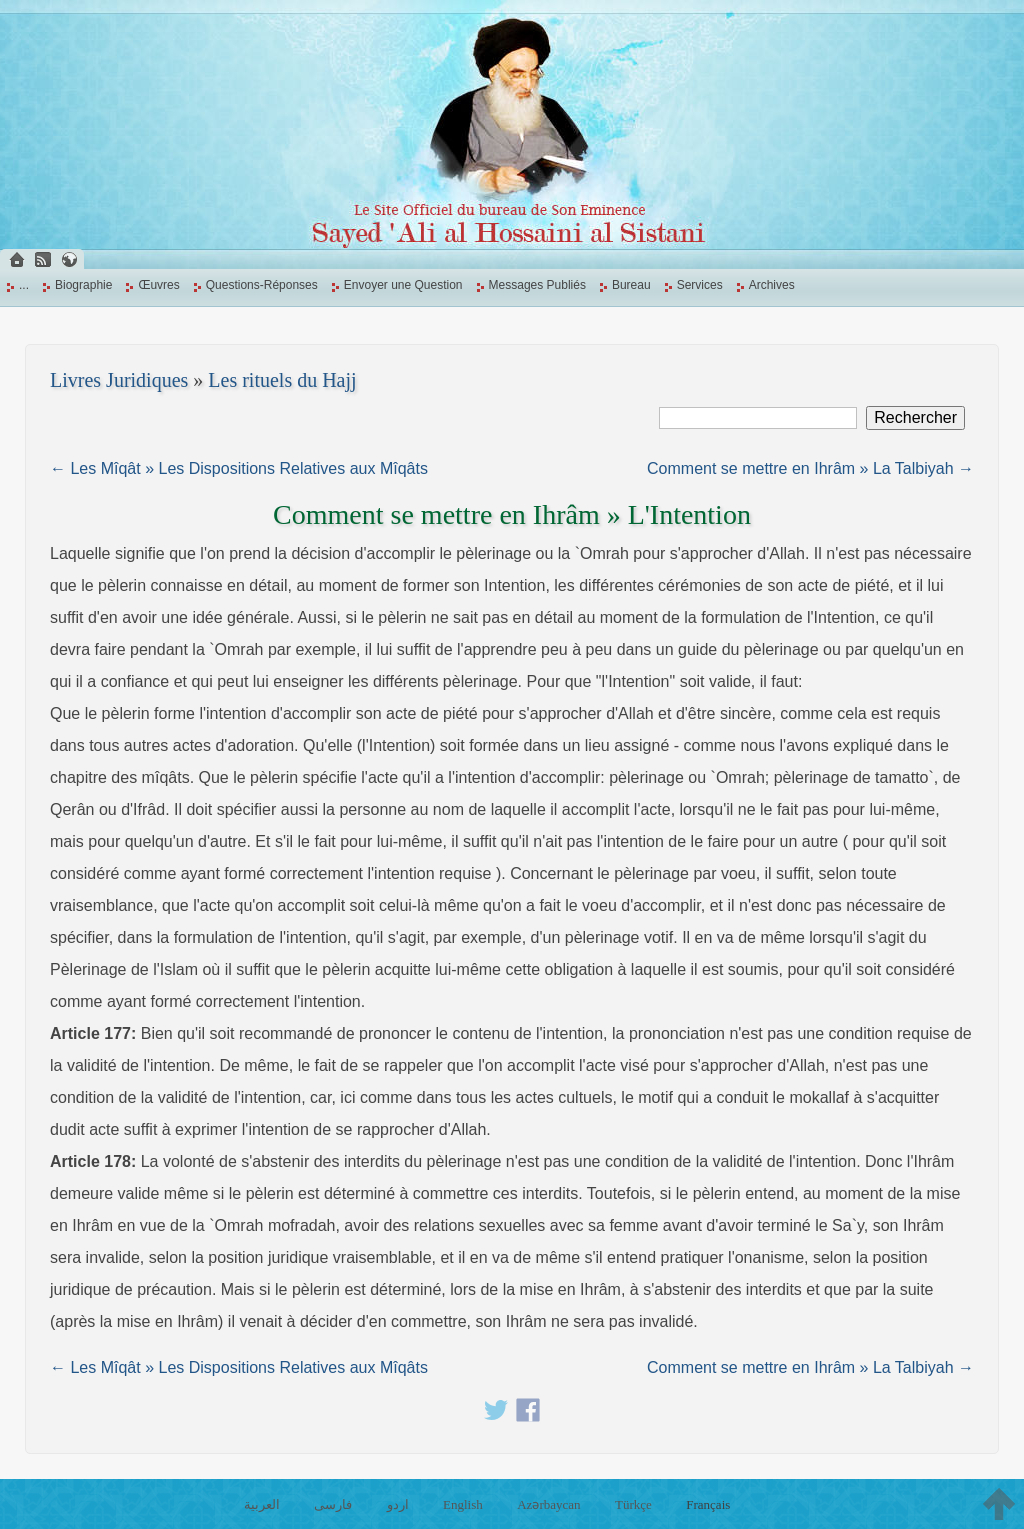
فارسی (333, 1504)
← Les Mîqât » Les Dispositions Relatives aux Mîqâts (239, 468)
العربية (262, 1504)
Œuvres (158, 285)
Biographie (83, 285)
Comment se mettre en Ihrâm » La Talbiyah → (810, 468)
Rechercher (915, 417)
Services (700, 285)
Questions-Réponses (262, 285)
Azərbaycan (548, 1504)
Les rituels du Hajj (282, 380)
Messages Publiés (537, 285)
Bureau (631, 285)
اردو (398, 1504)
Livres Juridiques (119, 380)
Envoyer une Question (403, 285)
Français (708, 1504)
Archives (772, 285)
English (463, 1504)
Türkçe (633, 1504)
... (24, 285)
